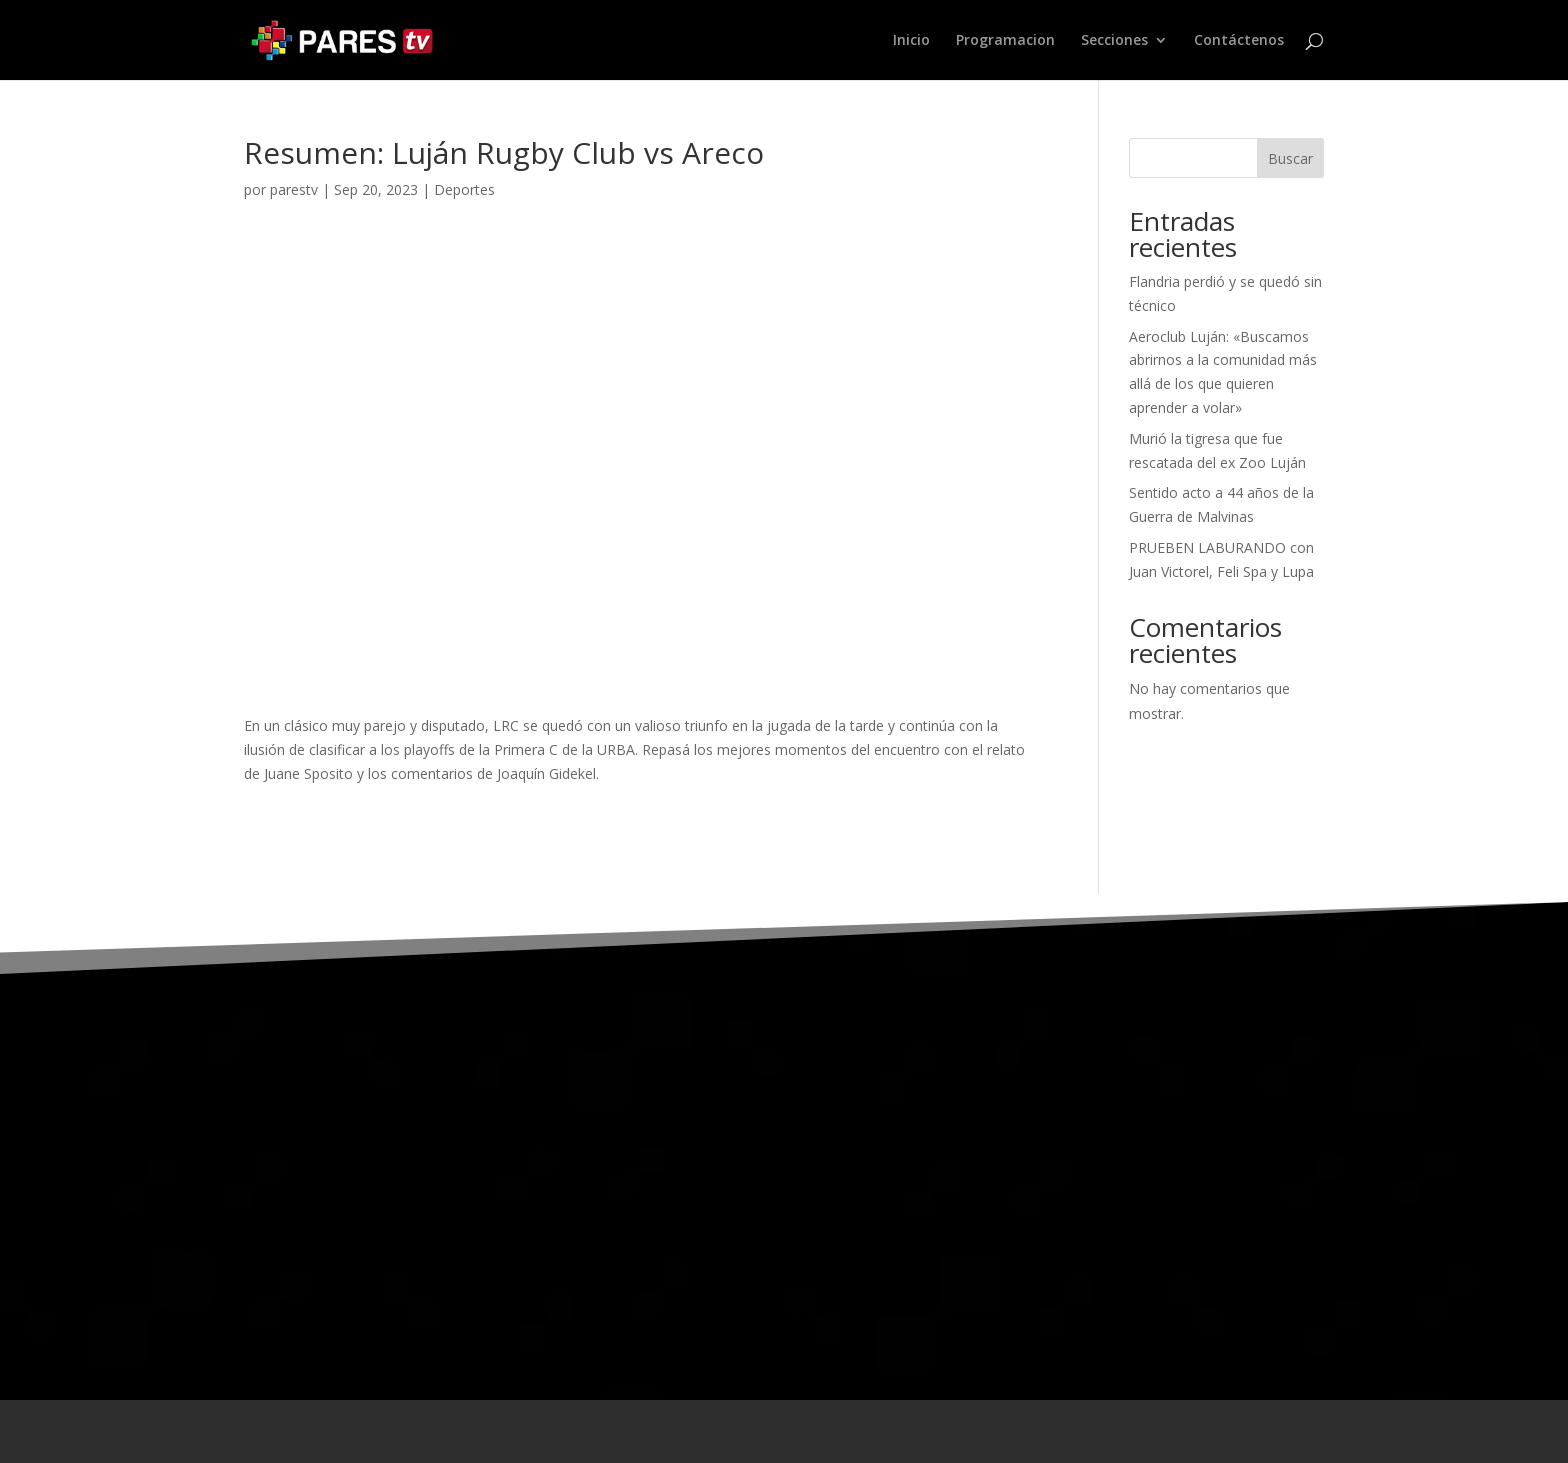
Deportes (464, 189)
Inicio (911, 41)
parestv (294, 189)
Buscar (1290, 158)
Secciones (1114, 41)
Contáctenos (1239, 41)
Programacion (1005, 41)
